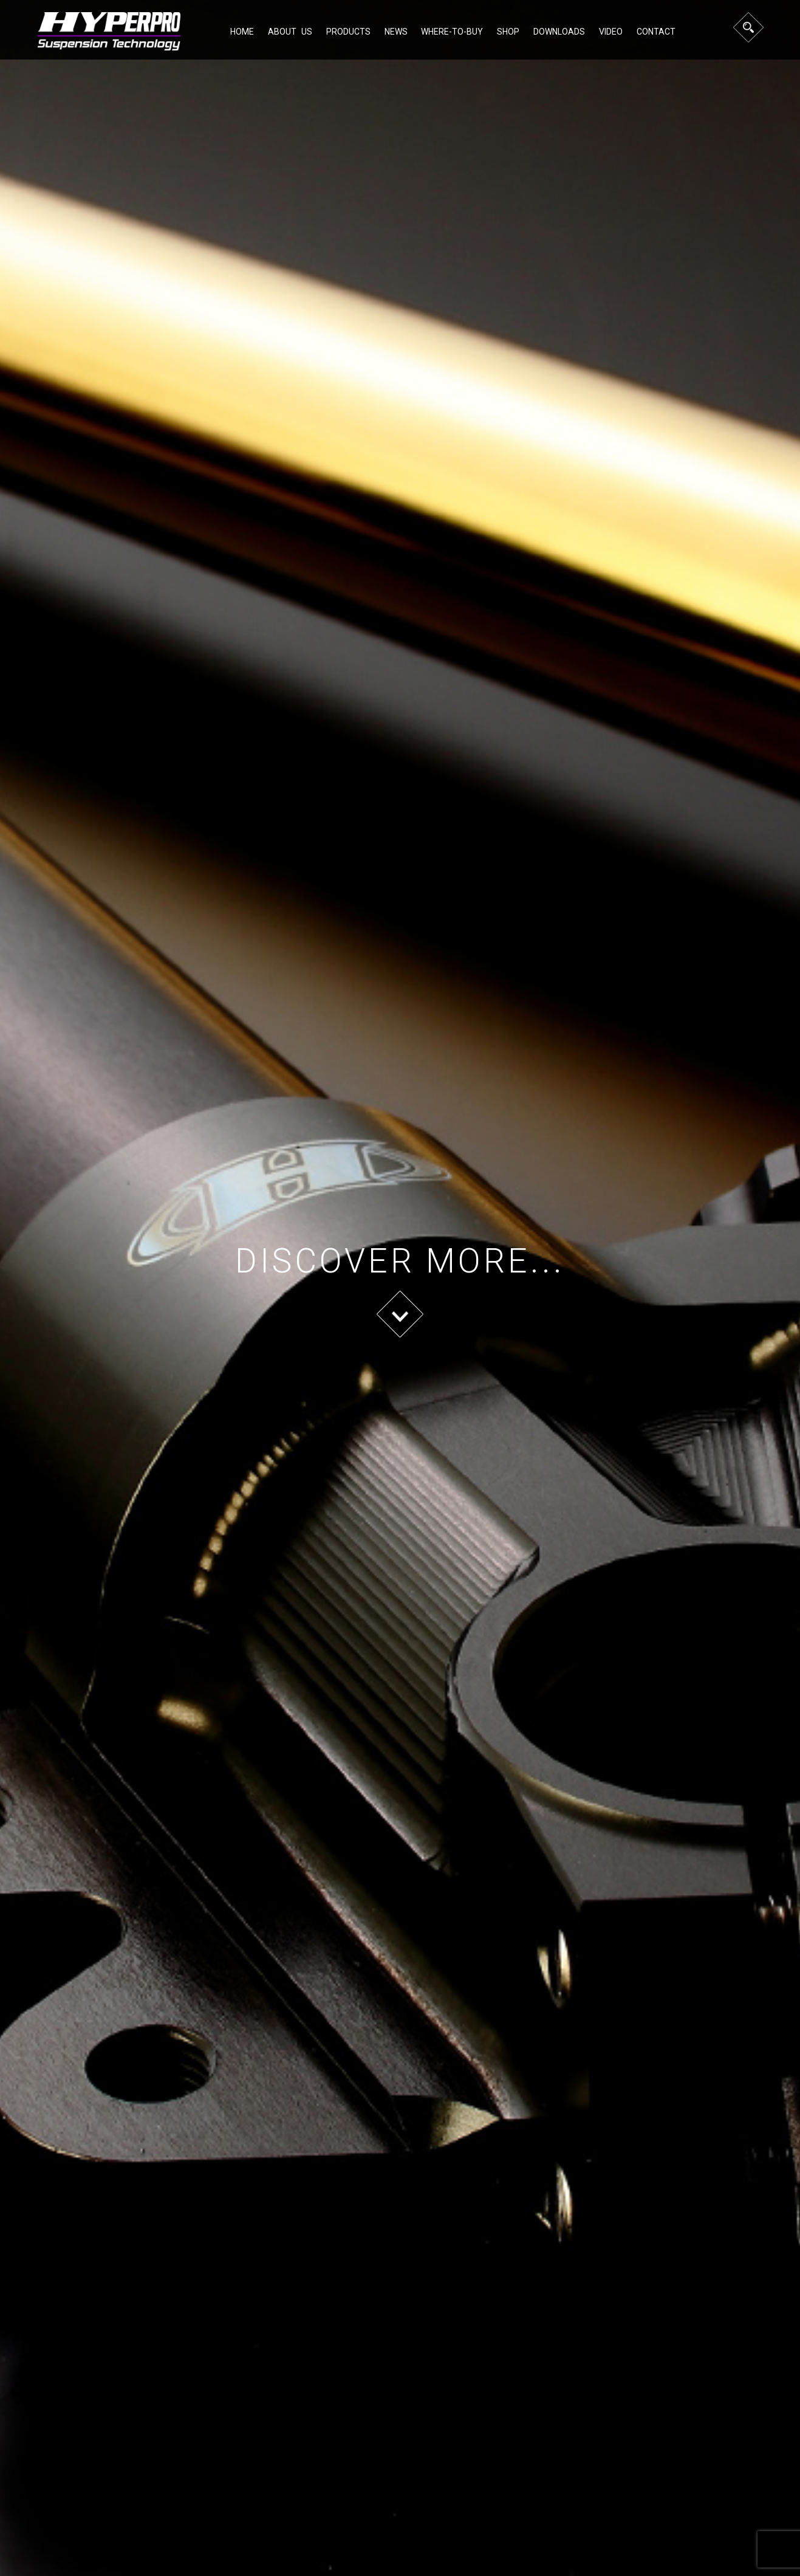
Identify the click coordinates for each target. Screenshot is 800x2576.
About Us (290, 31)
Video (611, 31)
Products (348, 31)
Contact (656, 31)
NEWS (396, 31)
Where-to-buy (452, 31)
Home (242, 31)
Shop (508, 31)
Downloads (559, 31)
